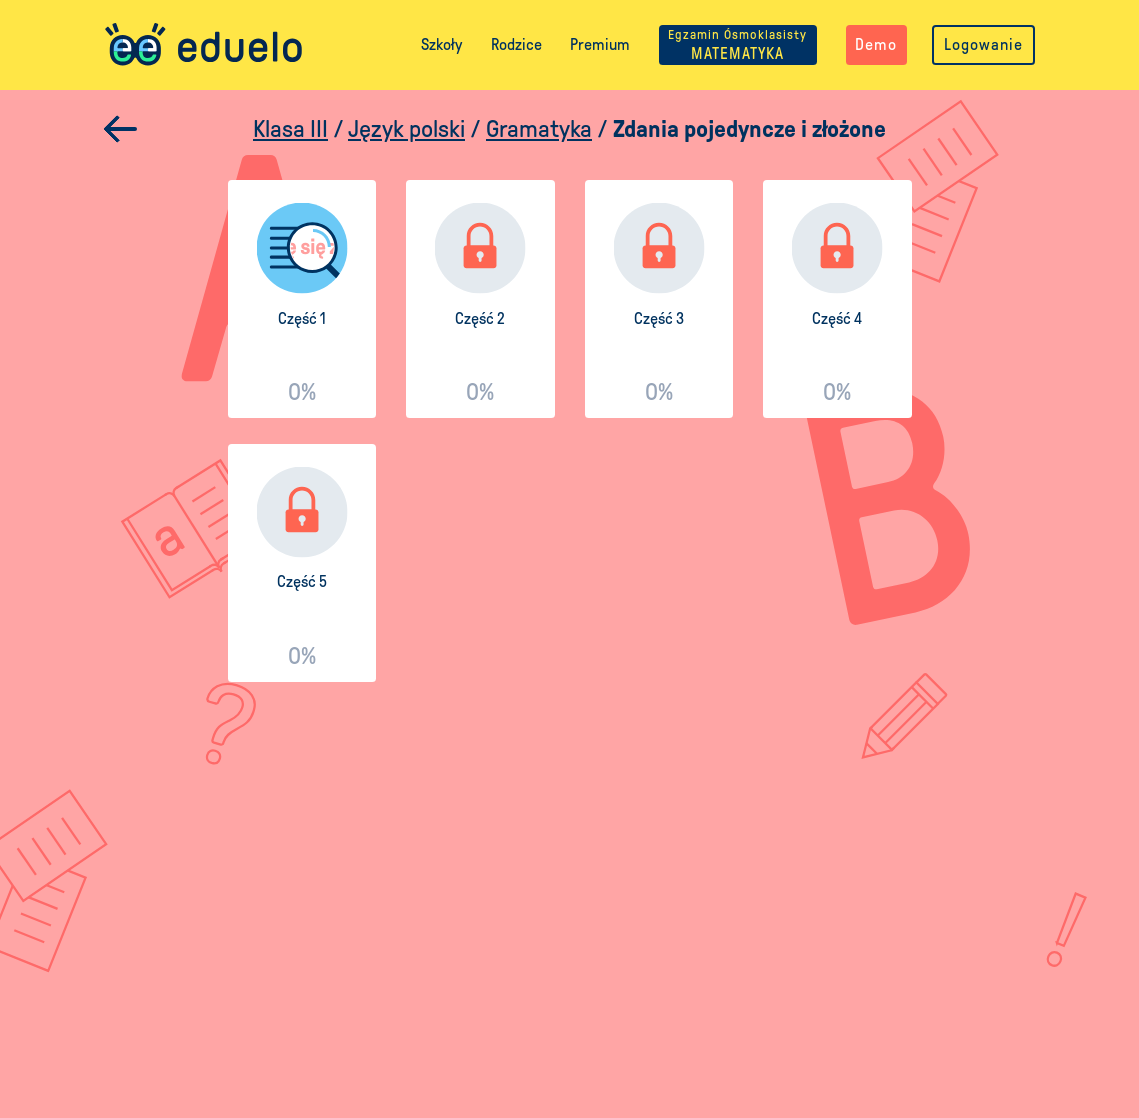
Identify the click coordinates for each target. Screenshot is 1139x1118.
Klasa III (290, 129)
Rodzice (516, 44)
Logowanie (983, 44)
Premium (600, 44)
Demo (876, 44)
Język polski (406, 129)
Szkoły (441, 44)
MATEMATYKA (737, 44)
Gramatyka (539, 129)
